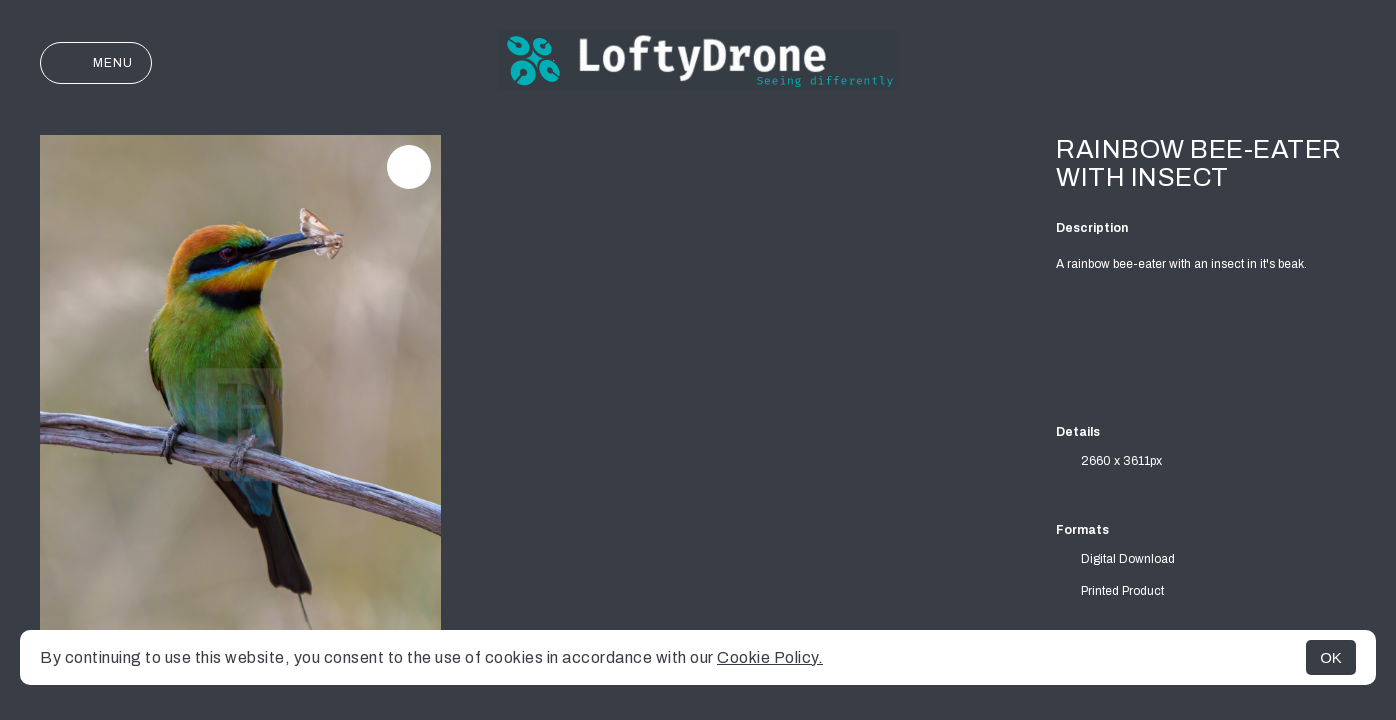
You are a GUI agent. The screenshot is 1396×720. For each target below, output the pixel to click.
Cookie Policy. (770, 657)
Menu (96, 63)
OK (1331, 657)
